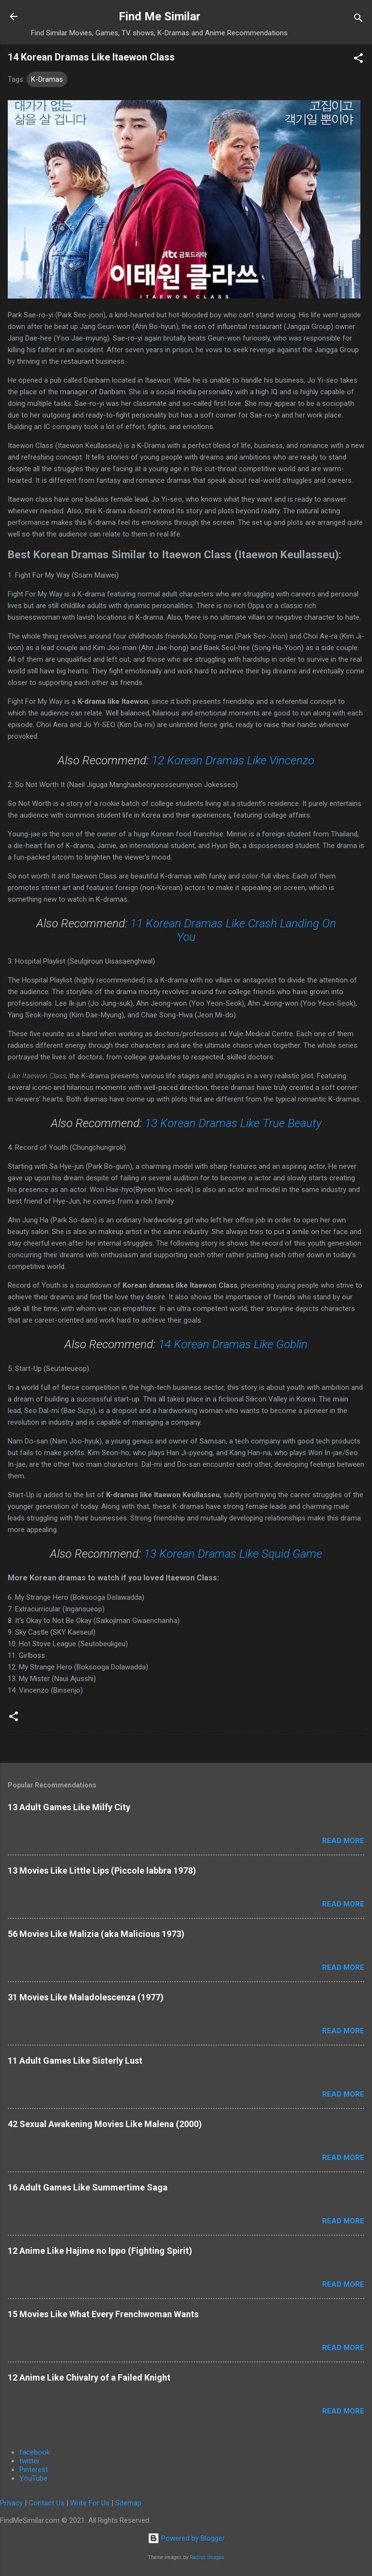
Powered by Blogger (186, 2538)
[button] (358, 59)
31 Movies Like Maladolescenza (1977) (86, 1997)
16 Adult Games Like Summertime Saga (88, 2187)
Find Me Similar (160, 16)
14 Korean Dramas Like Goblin (233, 1344)
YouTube (33, 2478)
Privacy (11, 2503)
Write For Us (89, 2503)
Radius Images (207, 2557)
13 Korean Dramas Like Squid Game (233, 1554)
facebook (34, 2452)
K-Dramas (47, 79)
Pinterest (33, 2469)
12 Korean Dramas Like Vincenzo (233, 760)
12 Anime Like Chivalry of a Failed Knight (89, 2377)
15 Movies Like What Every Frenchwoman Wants (103, 2314)
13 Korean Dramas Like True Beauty (233, 1123)
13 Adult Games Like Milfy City (69, 1807)
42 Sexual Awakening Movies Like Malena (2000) (105, 2124)
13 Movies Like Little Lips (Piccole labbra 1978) (102, 1870)
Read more (343, 1840)
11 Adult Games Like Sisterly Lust (75, 2060)
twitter (29, 2461)
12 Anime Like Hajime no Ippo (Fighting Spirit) (100, 2251)
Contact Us (46, 2503)
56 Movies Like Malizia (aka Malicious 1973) (96, 1934)
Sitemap (128, 2503)
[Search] (358, 19)
